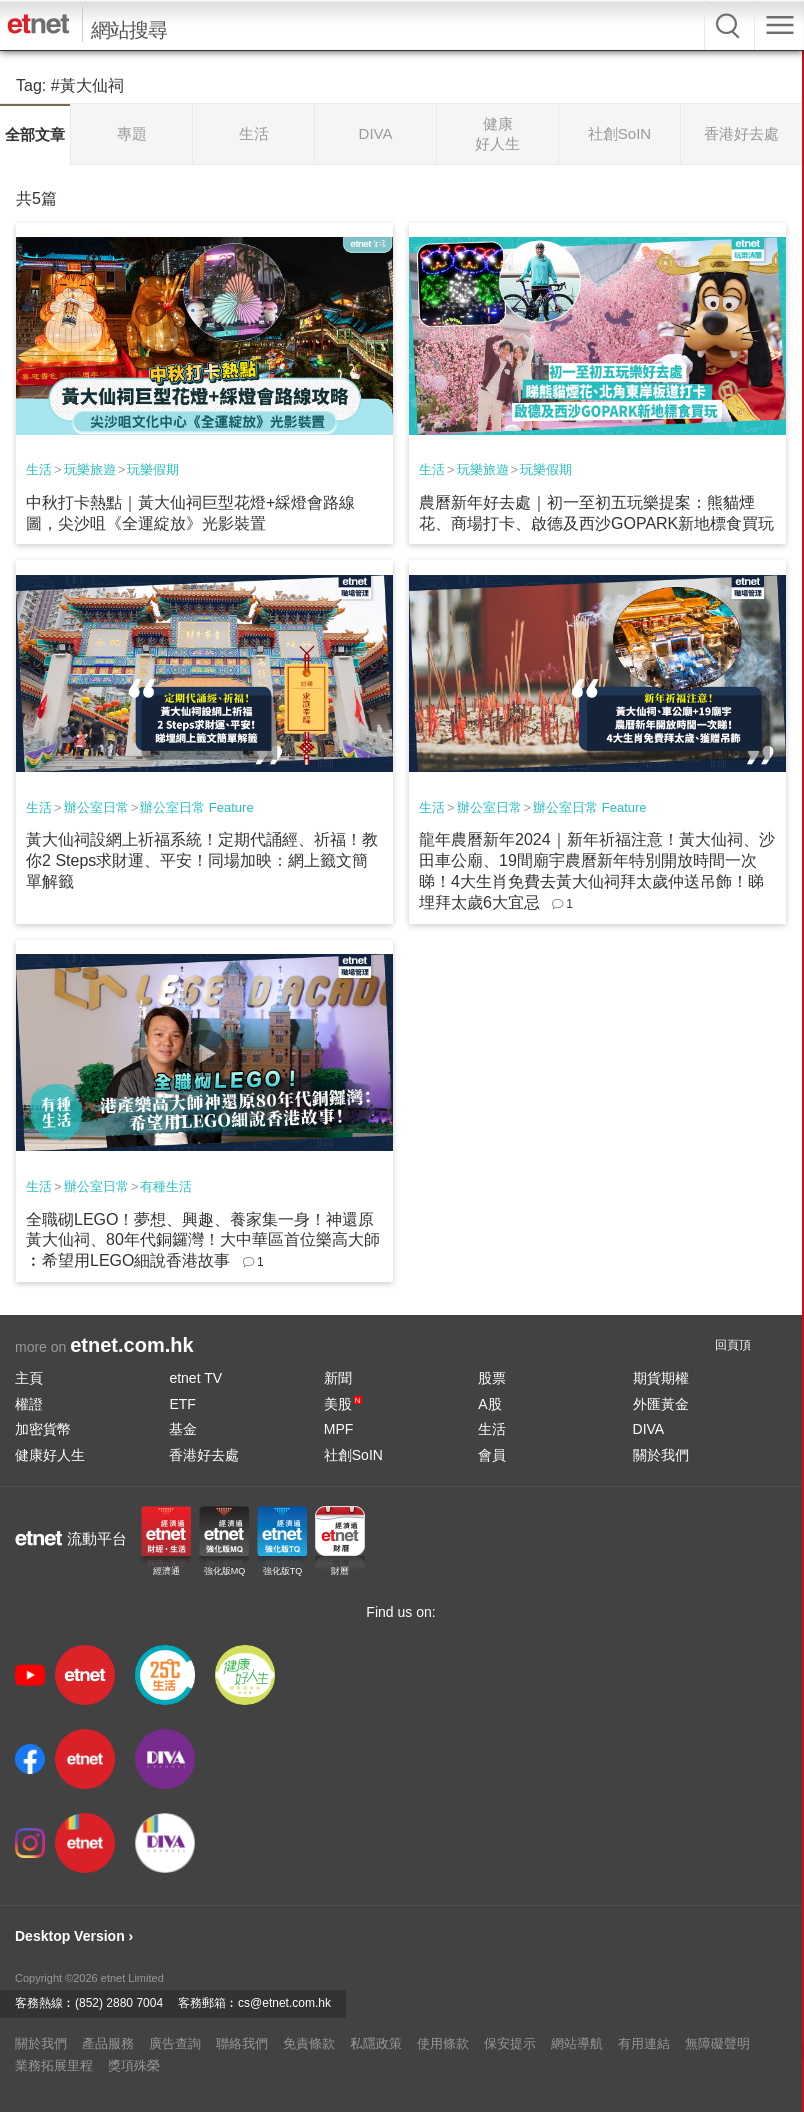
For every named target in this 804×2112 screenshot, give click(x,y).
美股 (343, 1404)
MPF (339, 1429)
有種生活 (166, 1186)
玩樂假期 (153, 469)
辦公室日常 (96, 807)
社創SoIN (353, 1455)
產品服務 (108, 2043)
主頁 (29, 1378)
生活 (39, 469)
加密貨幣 (43, 1429)
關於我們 (661, 1455)
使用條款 (443, 2043)
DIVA (649, 1429)
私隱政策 (376, 2043)
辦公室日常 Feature (196, 807)
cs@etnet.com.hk (284, 2003)
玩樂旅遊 (90, 469)
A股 (489, 1404)
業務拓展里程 (54, 2065)
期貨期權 (661, 1378)
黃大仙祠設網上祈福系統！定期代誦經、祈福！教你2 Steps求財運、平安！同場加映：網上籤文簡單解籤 (202, 860)
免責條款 (309, 2043)
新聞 (338, 1378)
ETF (182, 1404)
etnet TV (195, 1378)
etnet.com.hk (131, 1345)
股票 (492, 1378)
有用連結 (644, 2043)
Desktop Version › (74, 1936)
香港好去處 (204, 1455)
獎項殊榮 (134, 2065)
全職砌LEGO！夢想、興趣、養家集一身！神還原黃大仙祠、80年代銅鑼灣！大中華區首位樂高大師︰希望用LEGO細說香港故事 (203, 1240)
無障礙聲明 (717, 2043)
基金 (183, 1429)
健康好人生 (50, 1455)
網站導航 (577, 2043)
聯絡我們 (242, 2043)
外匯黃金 (661, 1404)
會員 (492, 1455)
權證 (29, 1404)
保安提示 (510, 2043)
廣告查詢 (175, 2043)
